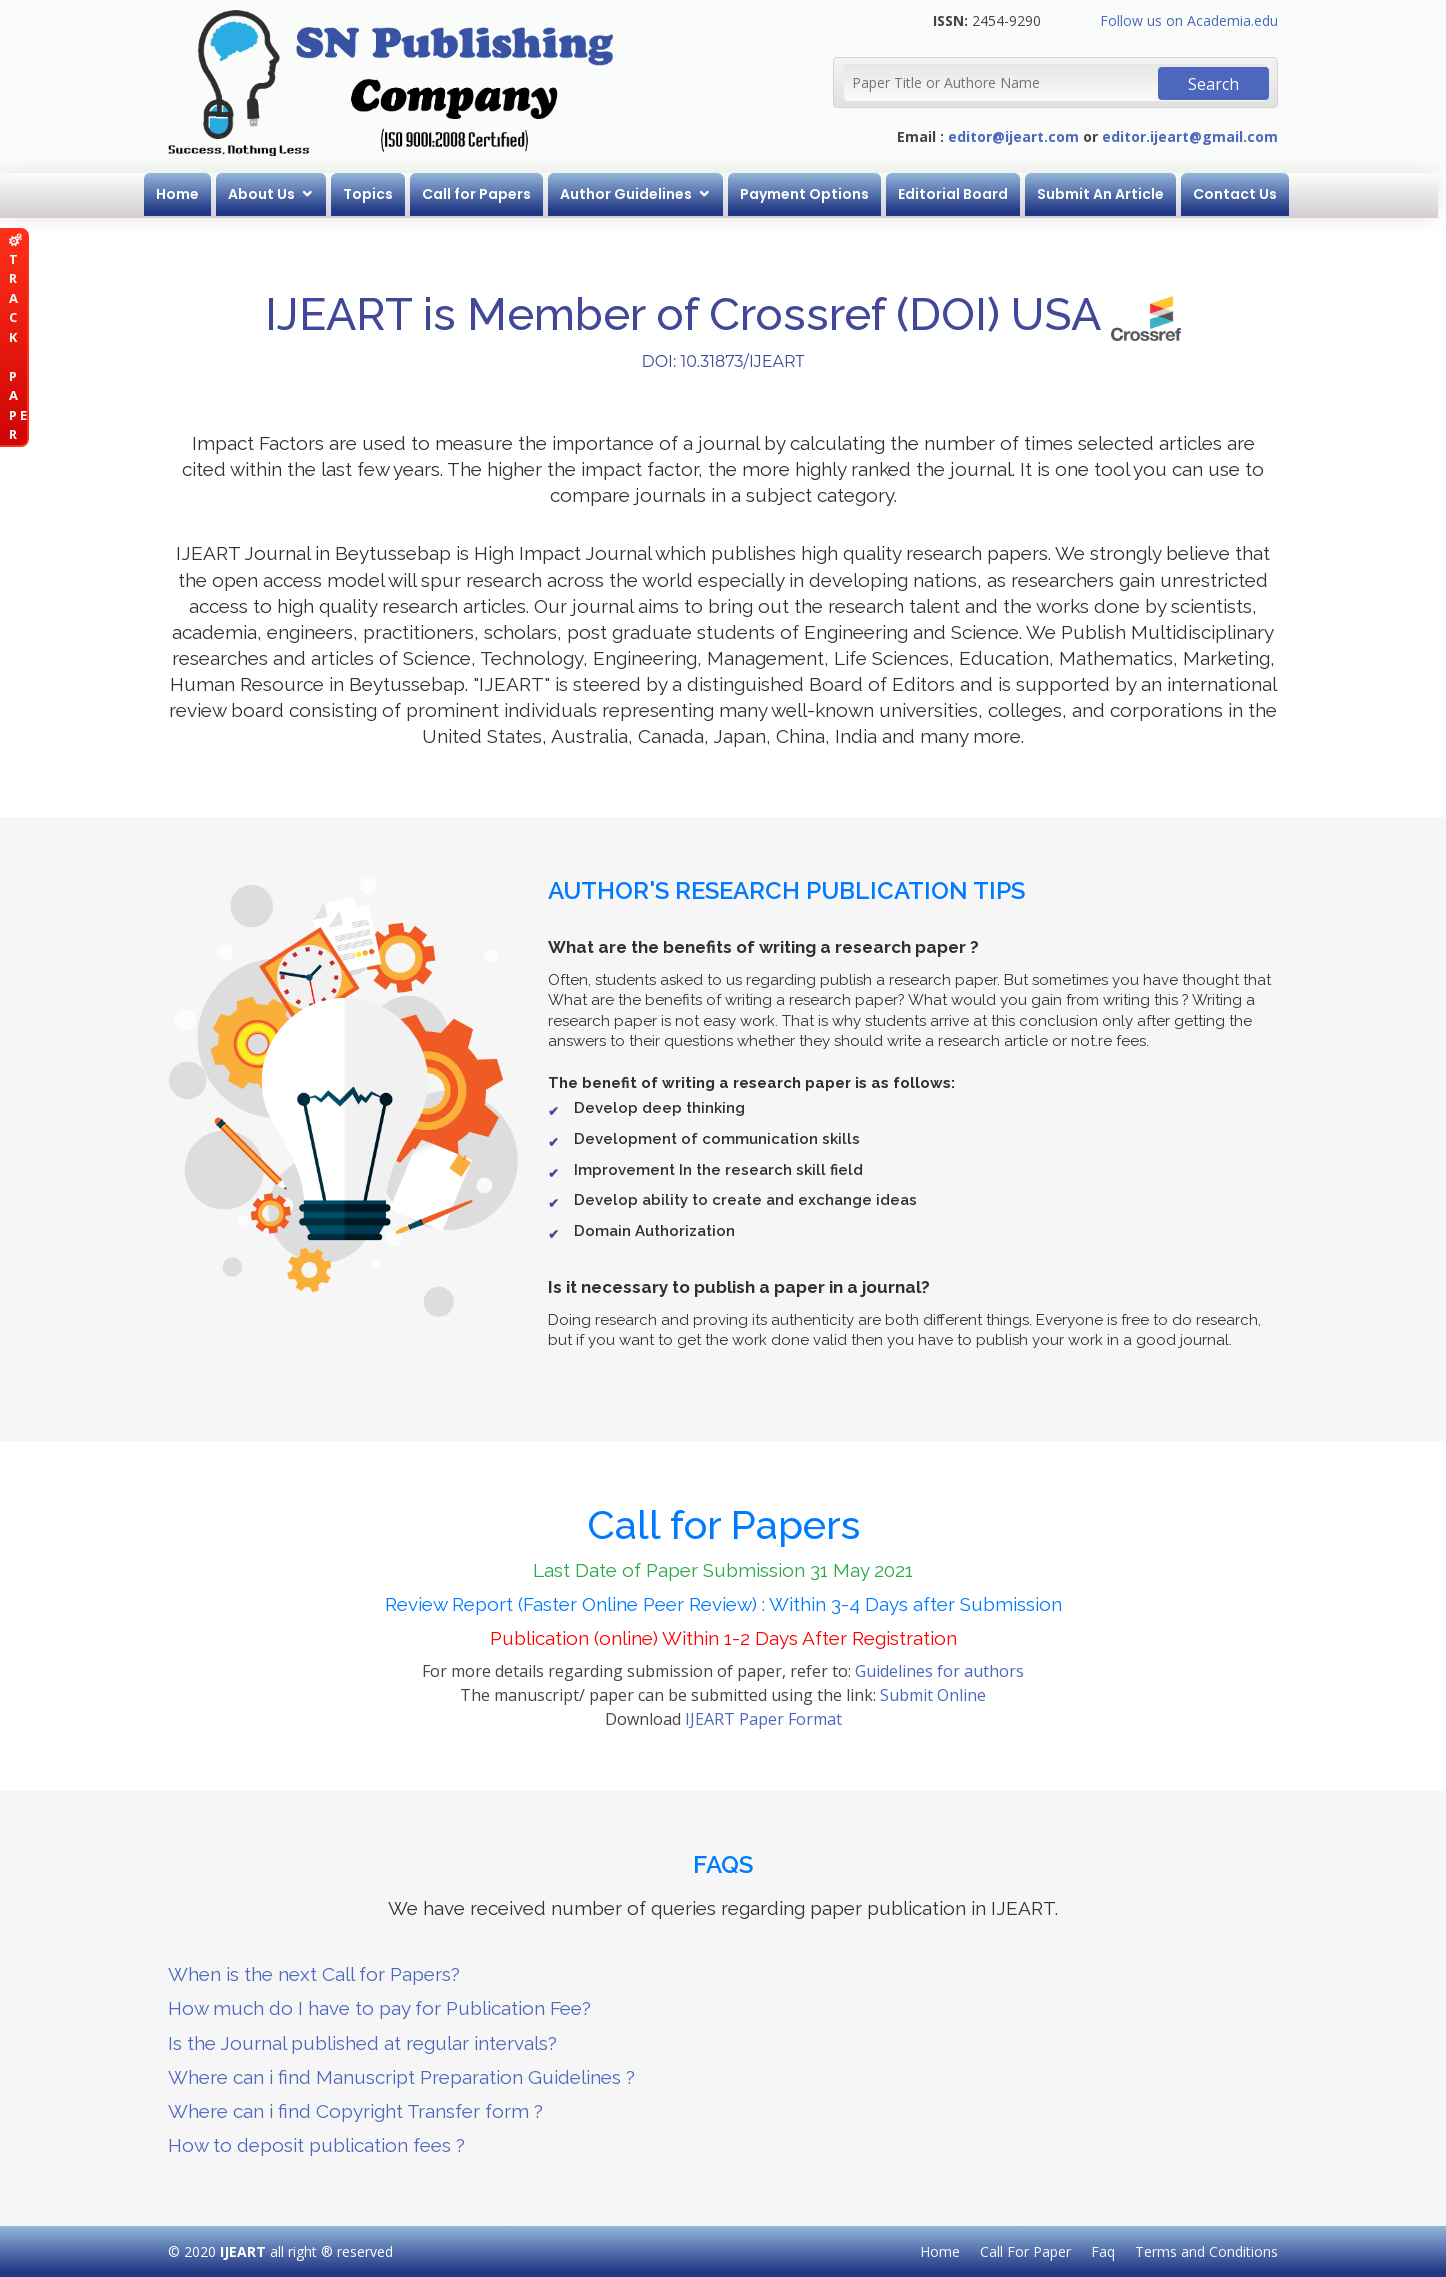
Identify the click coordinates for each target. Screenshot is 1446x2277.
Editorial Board (957, 194)
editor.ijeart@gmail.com (1190, 136)
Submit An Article (1104, 194)
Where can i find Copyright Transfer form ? (355, 2111)
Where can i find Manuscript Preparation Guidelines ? (401, 2077)
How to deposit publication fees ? (316, 2145)
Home (181, 194)
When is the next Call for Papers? (314, 1974)
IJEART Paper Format (763, 1719)
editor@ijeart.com (1013, 136)
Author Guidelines (630, 194)
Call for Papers (480, 194)
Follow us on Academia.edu (1189, 20)
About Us (265, 194)
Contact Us (1239, 194)
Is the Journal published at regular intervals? (362, 2043)
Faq (1103, 2251)
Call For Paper (1025, 2251)
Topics (372, 194)
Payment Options (808, 194)
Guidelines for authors (939, 1671)
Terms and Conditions (1206, 2251)
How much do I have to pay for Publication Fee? (379, 2008)
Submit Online (933, 1695)
